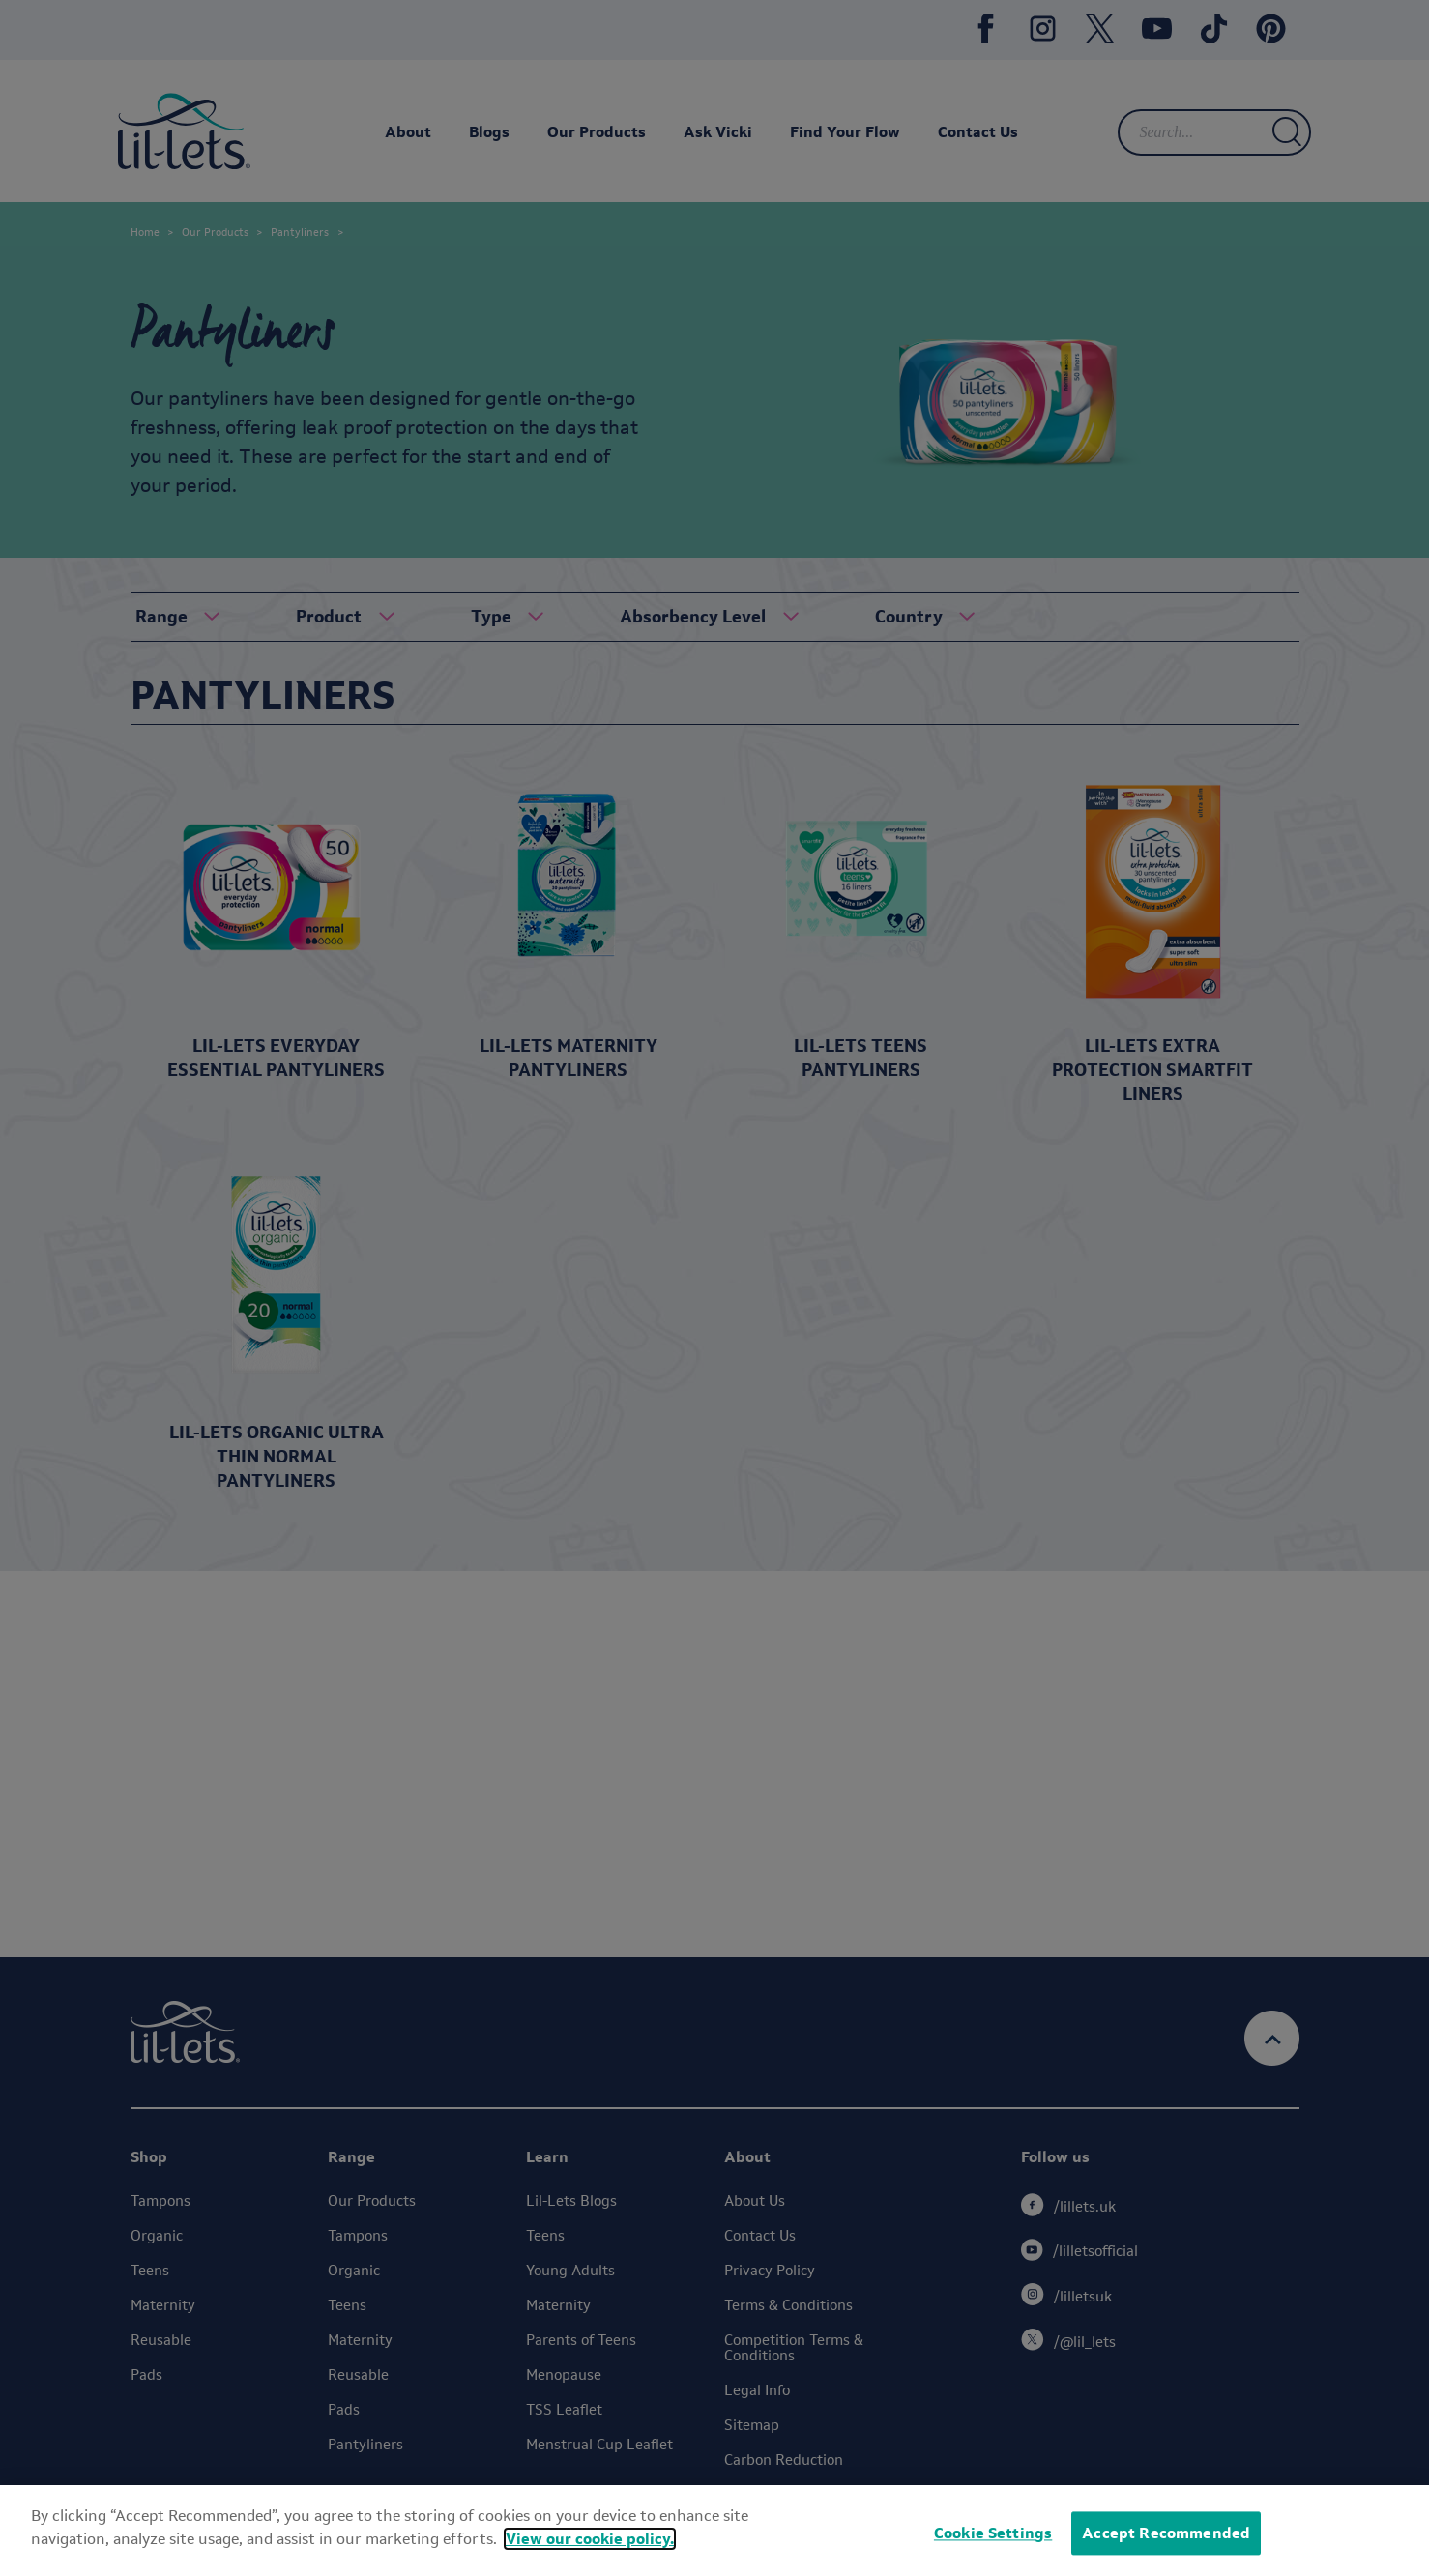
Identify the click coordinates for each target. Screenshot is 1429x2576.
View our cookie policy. (590, 2539)
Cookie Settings (993, 2533)
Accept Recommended (1166, 2533)
